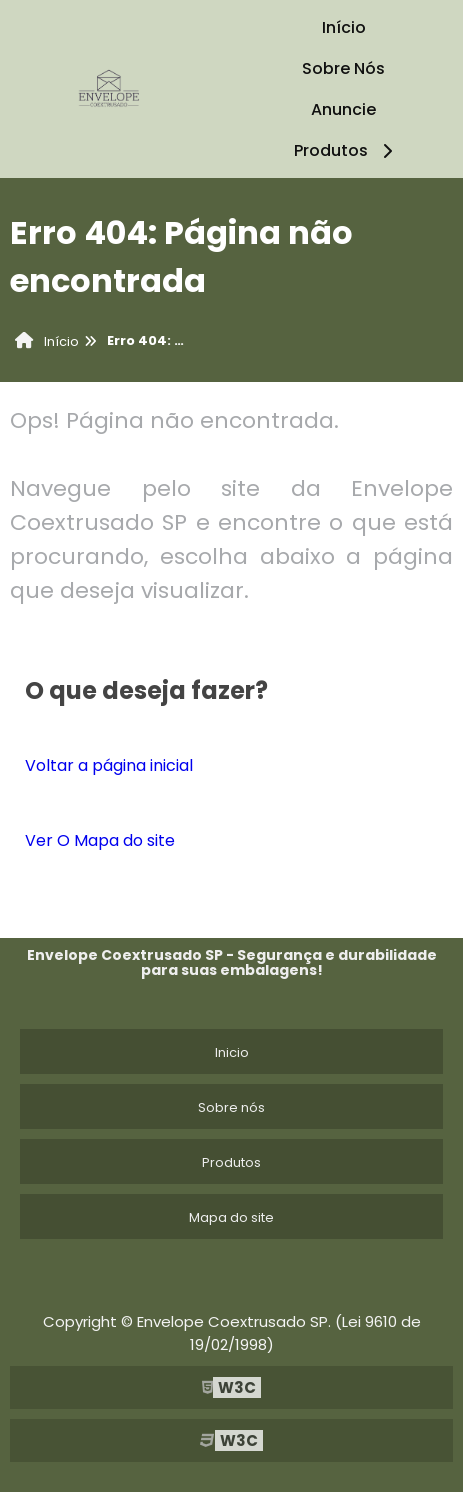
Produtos (346, 150)
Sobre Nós (343, 68)
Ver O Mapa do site (100, 840)
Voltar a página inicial (109, 765)
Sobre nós (231, 1107)
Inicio (232, 1052)
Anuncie (343, 109)
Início (344, 27)
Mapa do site (231, 1217)
